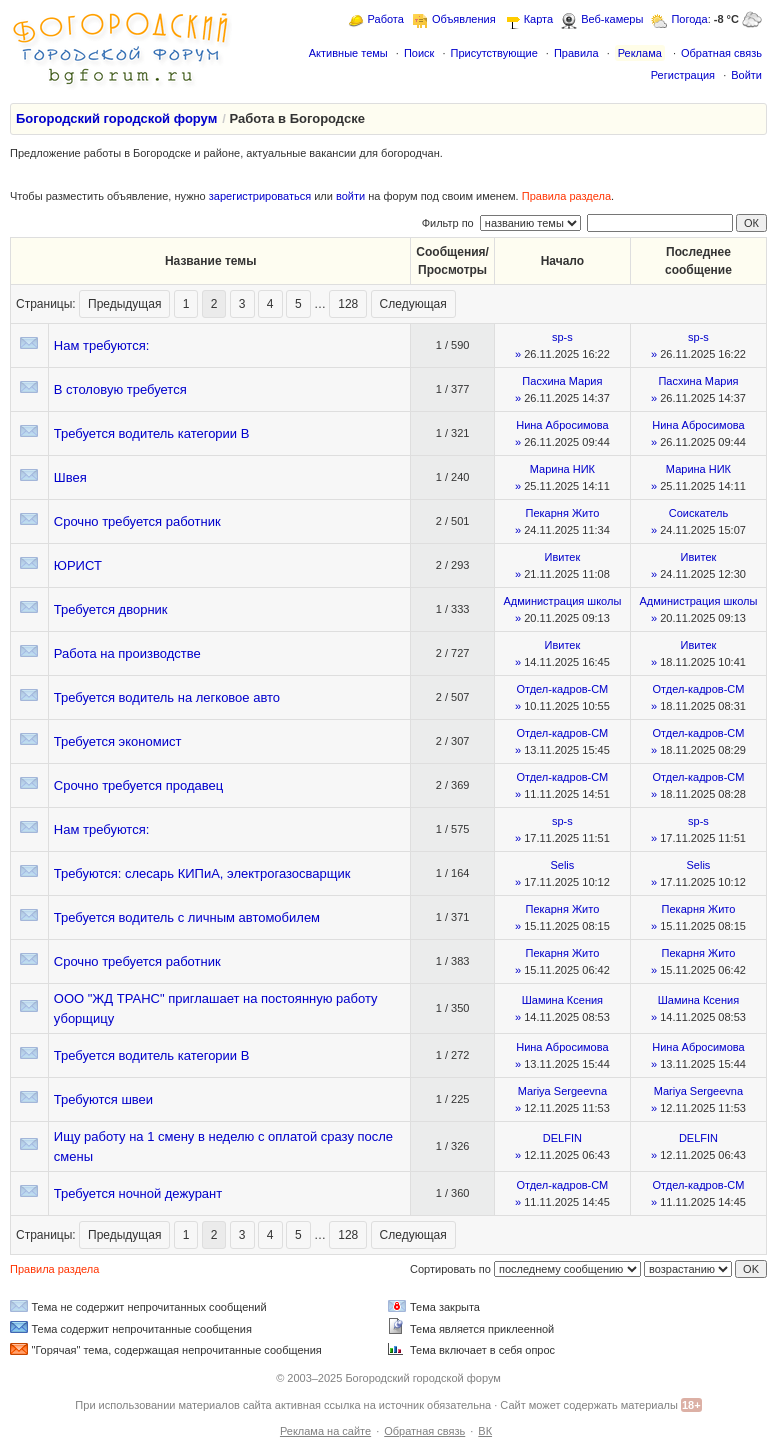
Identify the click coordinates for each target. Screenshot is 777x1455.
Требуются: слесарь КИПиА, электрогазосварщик (202, 873)
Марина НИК (562, 469)
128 (348, 304)
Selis (562, 865)
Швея (70, 477)
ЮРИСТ (78, 565)
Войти (746, 75)
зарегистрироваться (260, 196)
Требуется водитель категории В (152, 433)
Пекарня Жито (563, 513)
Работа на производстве (127, 653)
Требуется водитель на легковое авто (167, 697)
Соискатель (698, 513)
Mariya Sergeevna (562, 1091)
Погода (689, 19)
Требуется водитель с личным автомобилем (187, 917)
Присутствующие (493, 53)
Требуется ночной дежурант (138, 1193)
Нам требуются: (102, 345)
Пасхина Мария (562, 381)
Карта (538, 19)
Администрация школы (562, 601)
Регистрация (683, 75)
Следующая (413, 304)
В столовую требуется (120, 389)
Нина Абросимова (562, 425)
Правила (576, 53)
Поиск (419, 53)
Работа (386, 19)
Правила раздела (566, 196)
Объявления (464, 19)
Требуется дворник (111, 609)
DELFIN (562, 1138)
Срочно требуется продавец (138, 785)
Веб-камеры (612, 19)
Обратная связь (721, 53)
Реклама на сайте (325, 1431)
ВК (485, 1431)
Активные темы (348, 53)
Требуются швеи (103, 1099)
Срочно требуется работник (137, 521)
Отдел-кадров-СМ (562, 689)
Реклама (640, 53)
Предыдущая (124, 304)
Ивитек (563, 557)
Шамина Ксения (562, 1000)
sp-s (562, 337)
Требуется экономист (118, 741)
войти (350, 196)
